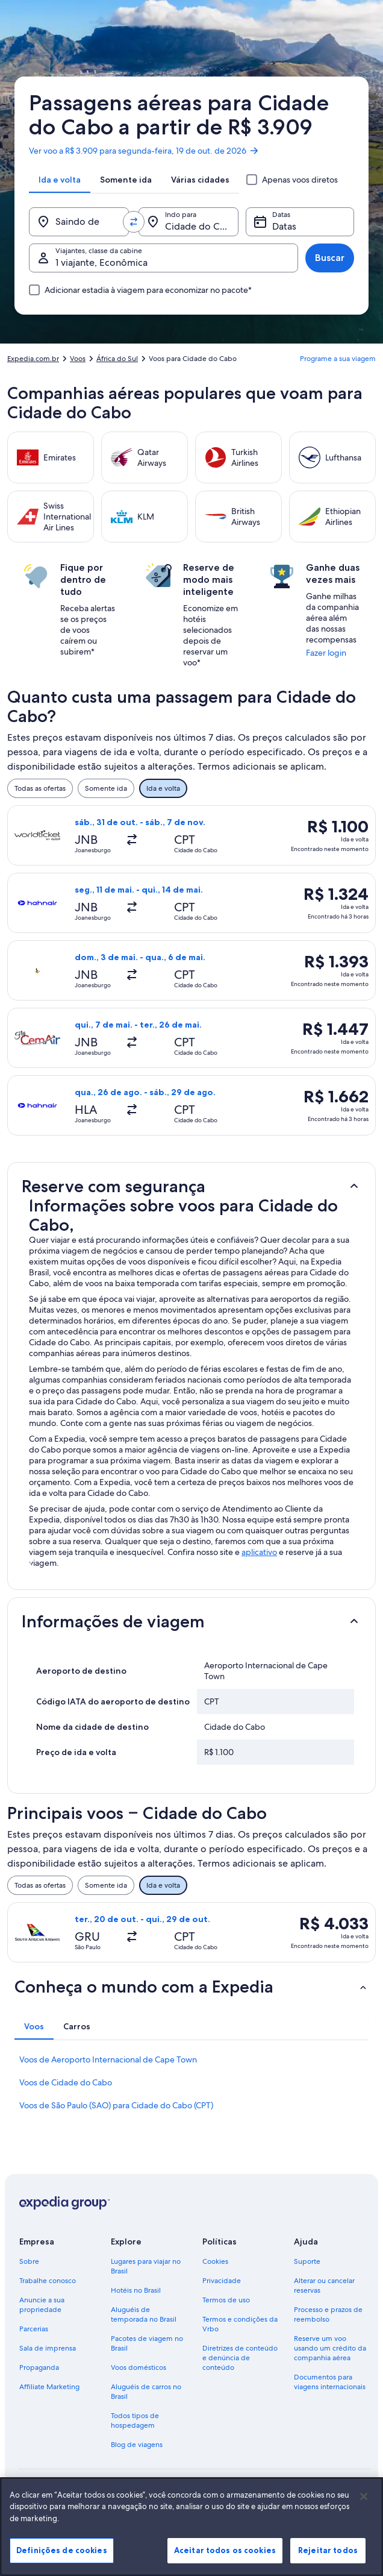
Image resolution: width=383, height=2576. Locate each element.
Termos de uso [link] (226, 2300)
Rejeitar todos (328, 2560)
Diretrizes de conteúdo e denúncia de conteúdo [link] (240, 2357)
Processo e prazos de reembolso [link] (328, 2314)
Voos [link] (78, 358)
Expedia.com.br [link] (33, 358)
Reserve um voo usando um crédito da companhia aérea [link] (330, 2348)
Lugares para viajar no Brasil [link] (146, 2266)
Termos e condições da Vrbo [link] (240, 2324)
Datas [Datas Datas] (284, 226)
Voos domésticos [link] (138, 2367)
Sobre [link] (29, 2261)
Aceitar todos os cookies (225, 2560)
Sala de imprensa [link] (47, 2348)
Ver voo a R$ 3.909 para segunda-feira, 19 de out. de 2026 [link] (144, 150)
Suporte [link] (307, 2261)
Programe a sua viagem (338, 358)
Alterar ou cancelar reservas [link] (324, 2285)
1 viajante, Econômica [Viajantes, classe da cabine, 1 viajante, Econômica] (101, 262)
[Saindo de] (79, 221)
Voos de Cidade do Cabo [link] (65, 2082)
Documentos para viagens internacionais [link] (330, 2382)
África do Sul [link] (117, 358)
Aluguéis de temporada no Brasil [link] (143, 2314)
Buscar (329, 257)
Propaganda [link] (39, 2367)
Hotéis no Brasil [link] (136, 2290)
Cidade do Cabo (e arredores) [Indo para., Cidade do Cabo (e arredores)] (201, 226)
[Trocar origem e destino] (134, 222)
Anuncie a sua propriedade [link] (41, 2304)
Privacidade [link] (221, 2280)
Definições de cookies (61, 2560)
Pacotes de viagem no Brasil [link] (147, 2343)
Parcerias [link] (33, 2329)
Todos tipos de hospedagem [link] (135, 2420)
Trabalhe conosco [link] (47, 2280)
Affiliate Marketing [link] (49, 2387)
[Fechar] (363, 2506)
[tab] (59, 179)
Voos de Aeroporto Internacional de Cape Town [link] (108, 2059)
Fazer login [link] (326, 652)
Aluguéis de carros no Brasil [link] (146, 2391)
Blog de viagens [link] (137, 2444)
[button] (191, 1186)
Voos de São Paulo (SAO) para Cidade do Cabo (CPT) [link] (116, 2105)
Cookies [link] (215, 2261)
